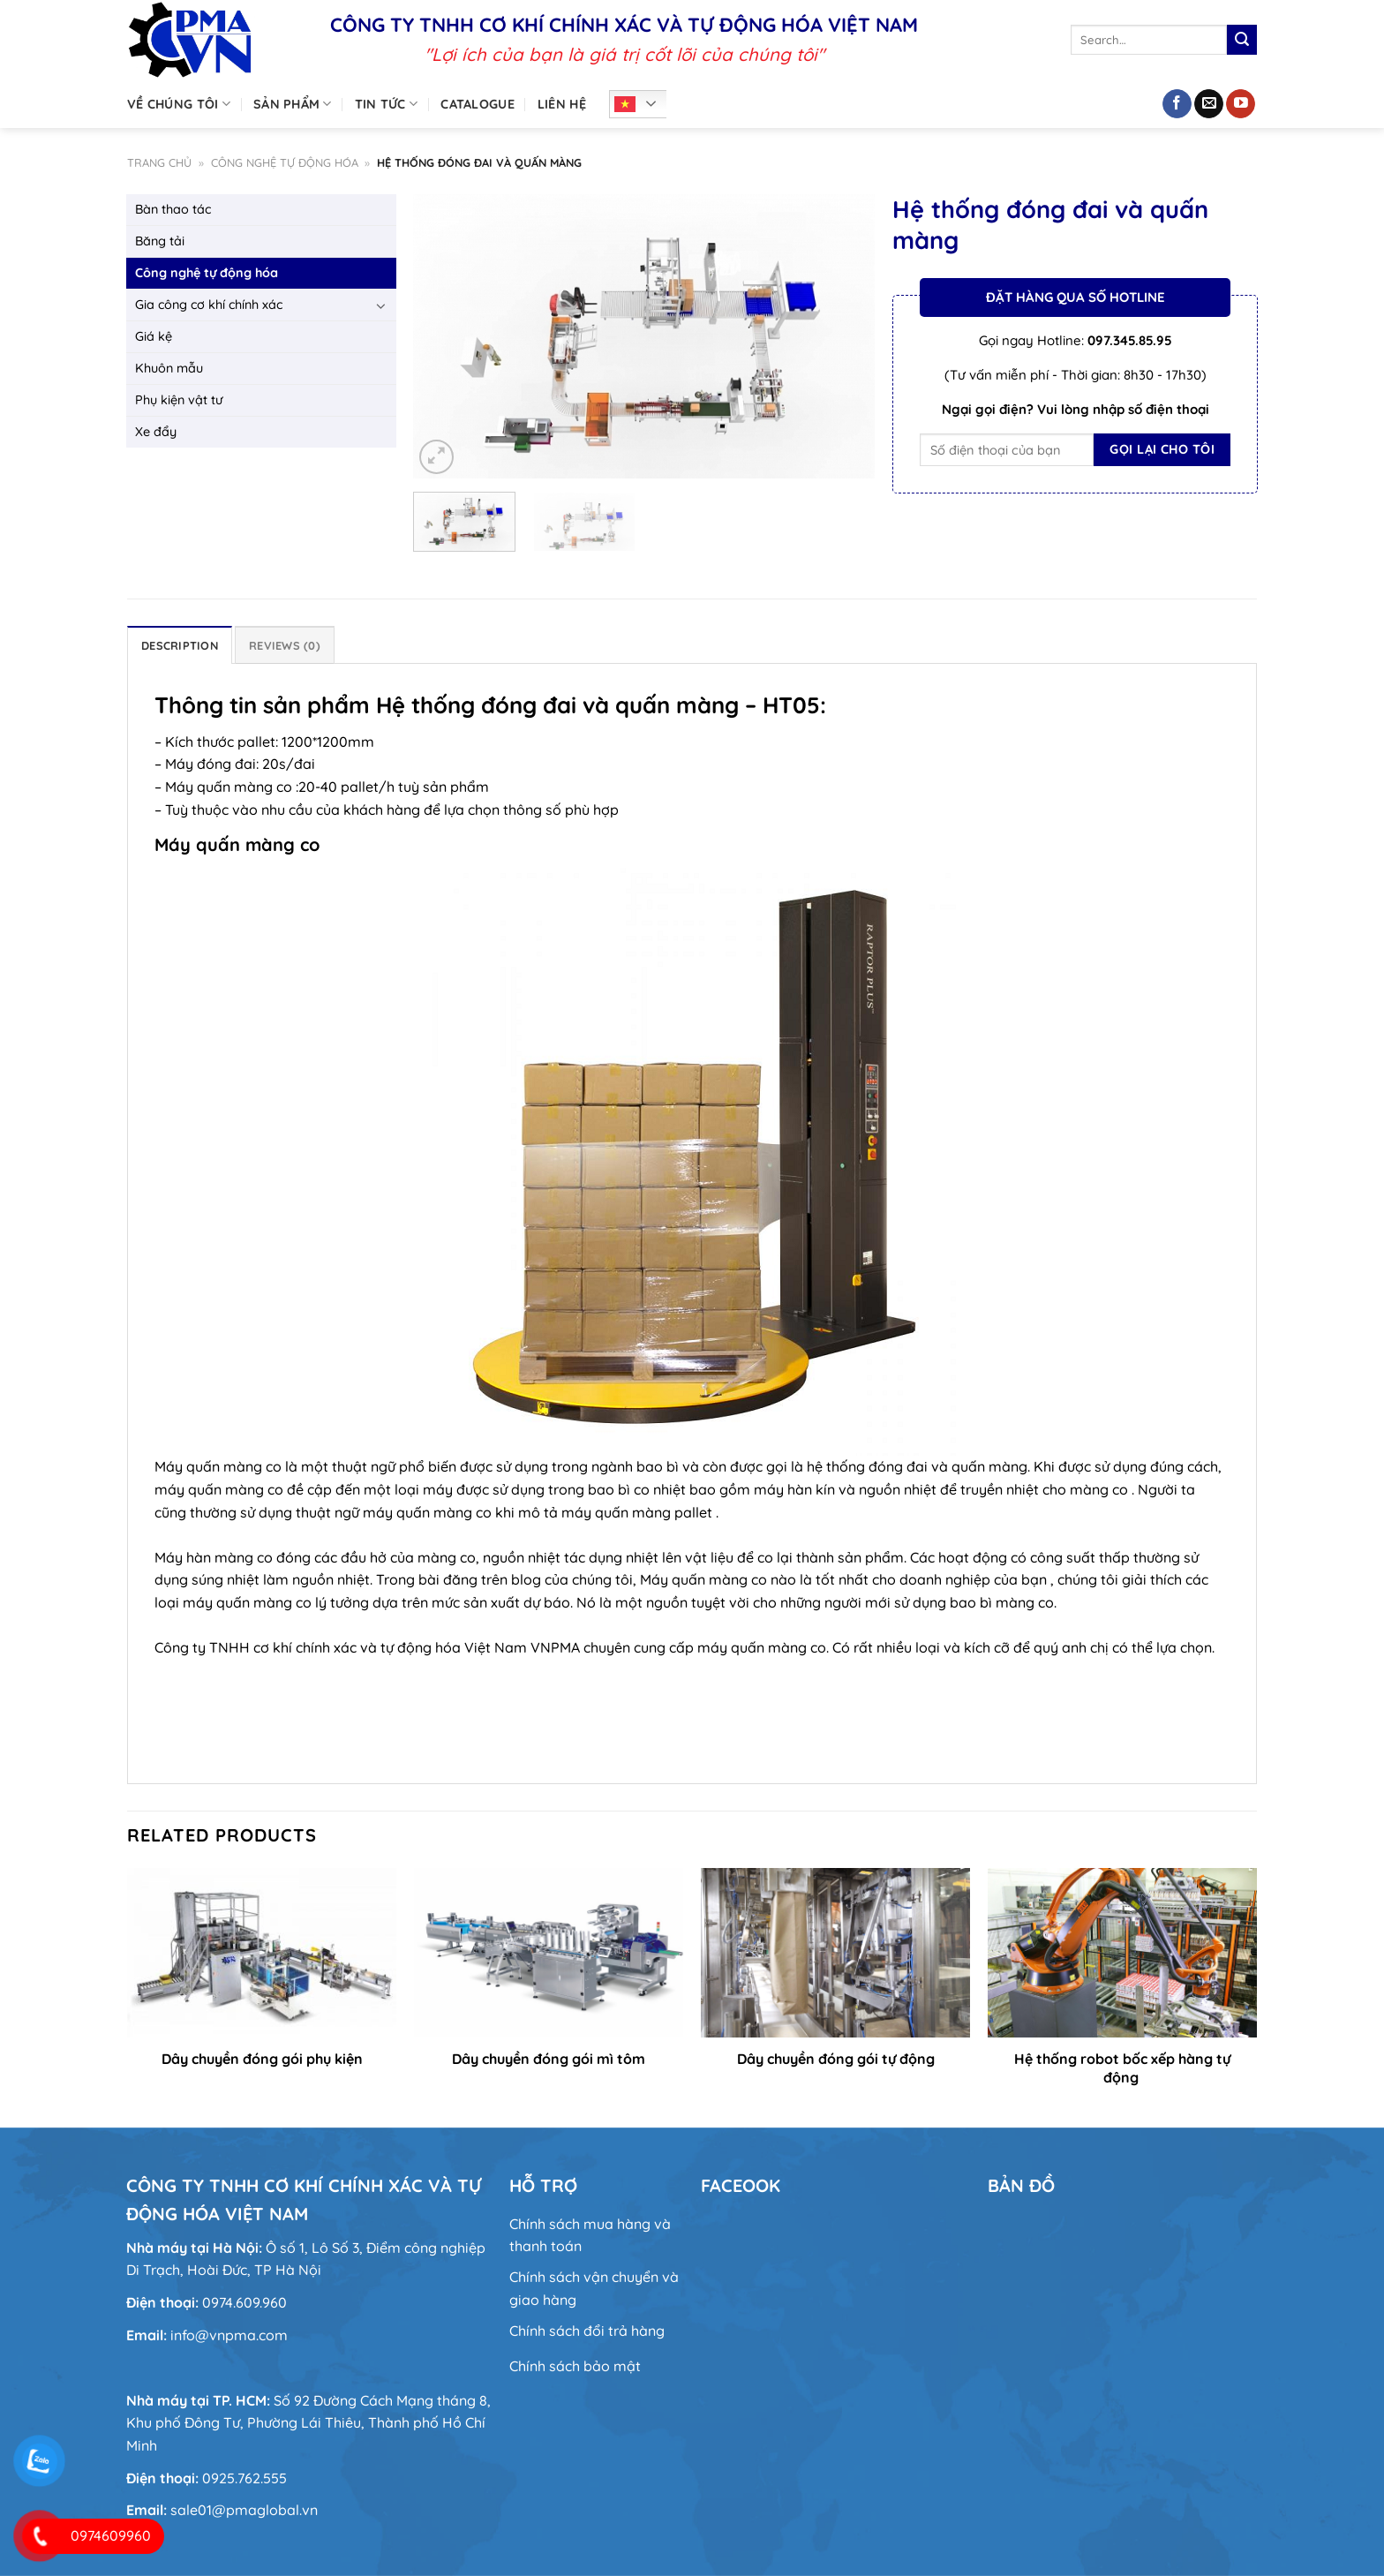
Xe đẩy (156, 432)
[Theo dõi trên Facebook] (1177, 104)
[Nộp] (1242, 40)
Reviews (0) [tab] (284, 645)
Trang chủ (159, 162)
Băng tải (159, 241)
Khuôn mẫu (169, 368)
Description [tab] (179, 645)
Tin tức (386, 103)
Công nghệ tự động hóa (284, 162)
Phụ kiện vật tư (178, 400)
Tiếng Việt (625, 104)
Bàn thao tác (173, 209)
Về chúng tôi (178, 103)
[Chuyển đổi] (381, 305)
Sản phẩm (292, 103)
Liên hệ (562, 104)
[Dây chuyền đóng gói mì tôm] (548, 1952)
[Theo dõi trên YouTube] (1240, 104)
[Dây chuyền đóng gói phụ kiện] (261, 1952)
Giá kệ (153, 336)
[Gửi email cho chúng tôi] (1208, 104)
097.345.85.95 (1129, 340)
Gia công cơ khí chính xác (208, 305)
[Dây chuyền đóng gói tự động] (835, 1952)
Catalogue (477, 104)
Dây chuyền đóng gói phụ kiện (262, 2059)
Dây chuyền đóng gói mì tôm (548, 2059)
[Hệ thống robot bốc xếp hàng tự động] (1122, 1952)
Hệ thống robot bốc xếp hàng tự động (1122, 2068)
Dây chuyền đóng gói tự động (836, 2059)
